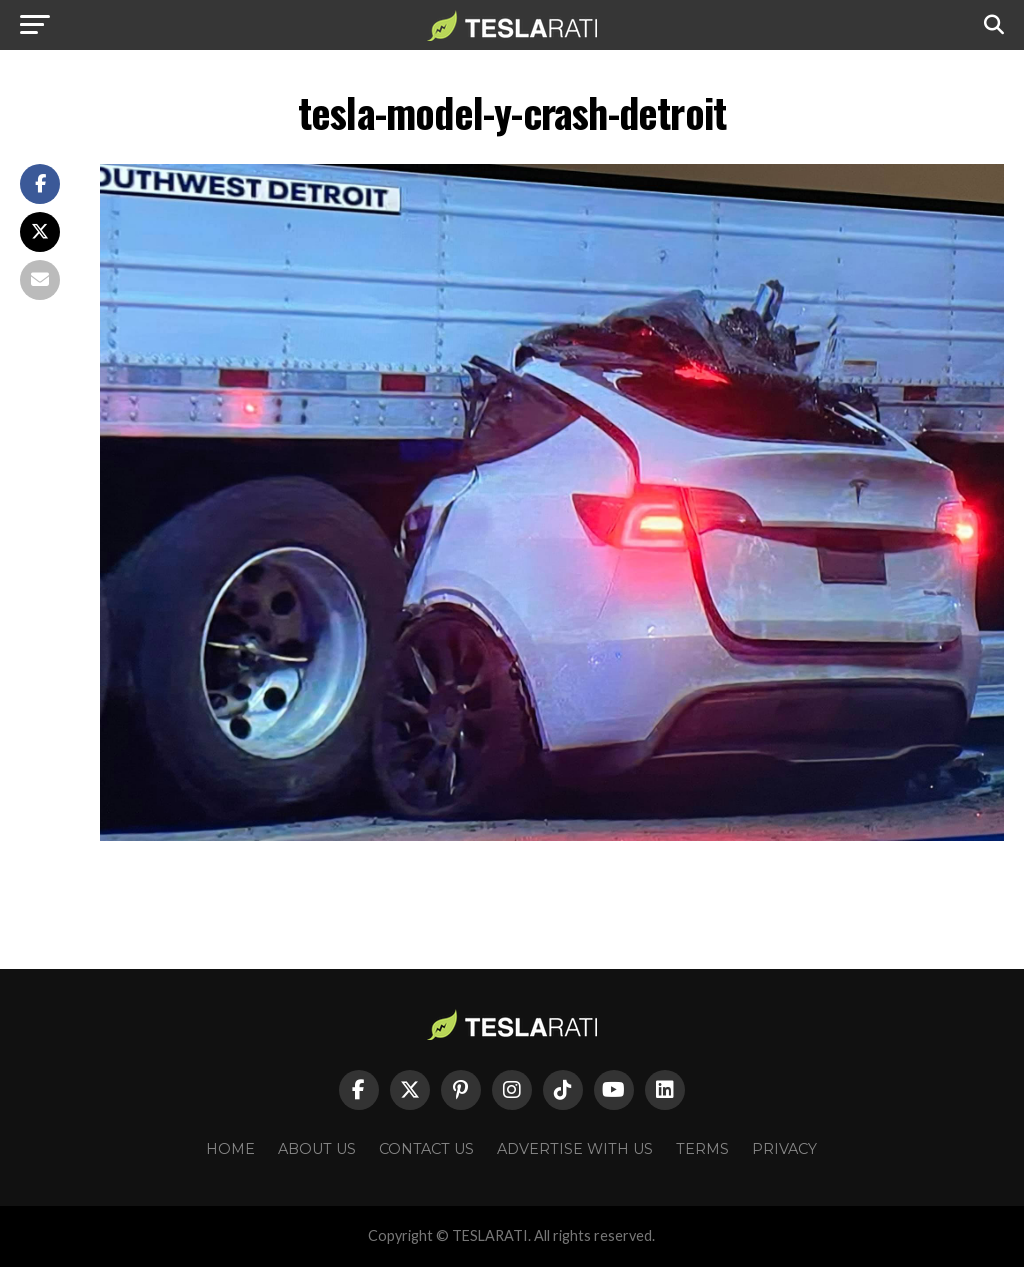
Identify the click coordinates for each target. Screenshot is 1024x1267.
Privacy (784, 1149)
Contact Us (426, 1149)
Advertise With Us (575, 1149)
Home (230, 1149)
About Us (317, 1149)
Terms (702, 1149)
